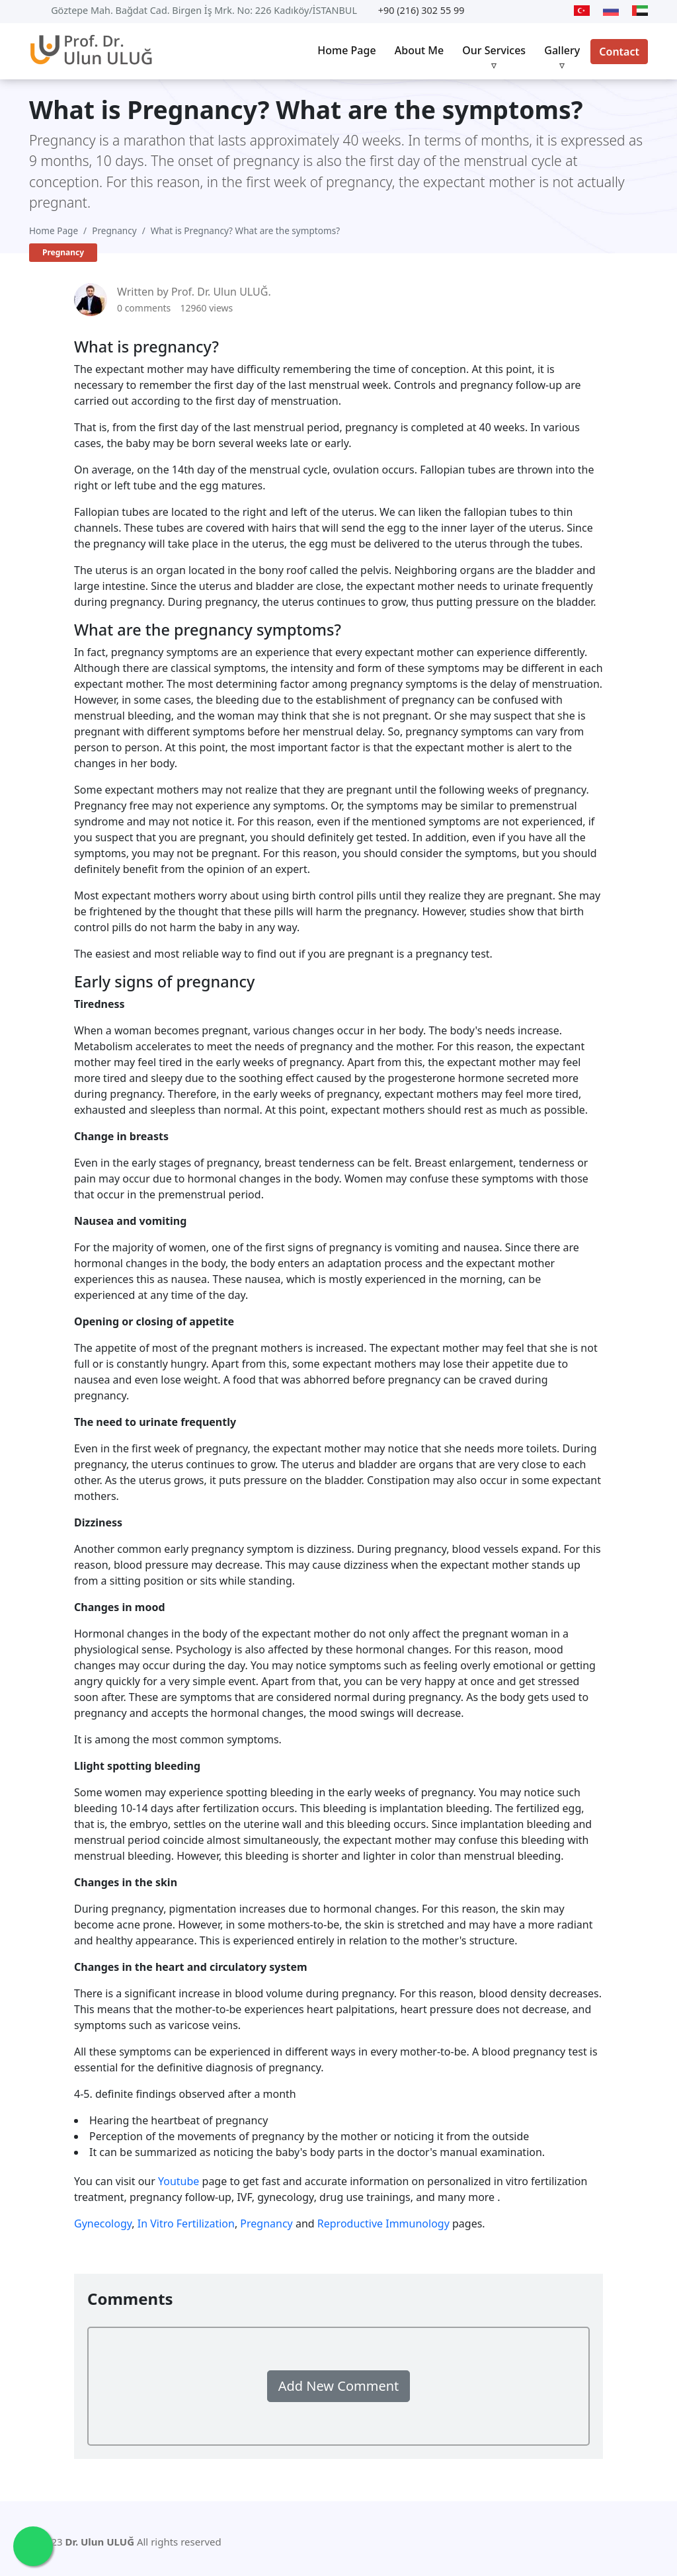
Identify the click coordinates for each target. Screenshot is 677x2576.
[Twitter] (510, 10)
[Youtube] (490, 10)
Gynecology (103, 2223)
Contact (619, 51)
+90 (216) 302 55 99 (421, 10)
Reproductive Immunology (383, 2223)
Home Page (346, 50)
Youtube (178, 2181)
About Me (419, 50)
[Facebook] (533, 10)
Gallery (562, 50)
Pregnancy (114, 230)
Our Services (494, 50)
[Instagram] (556, 10)
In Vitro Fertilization (186, 2223)
